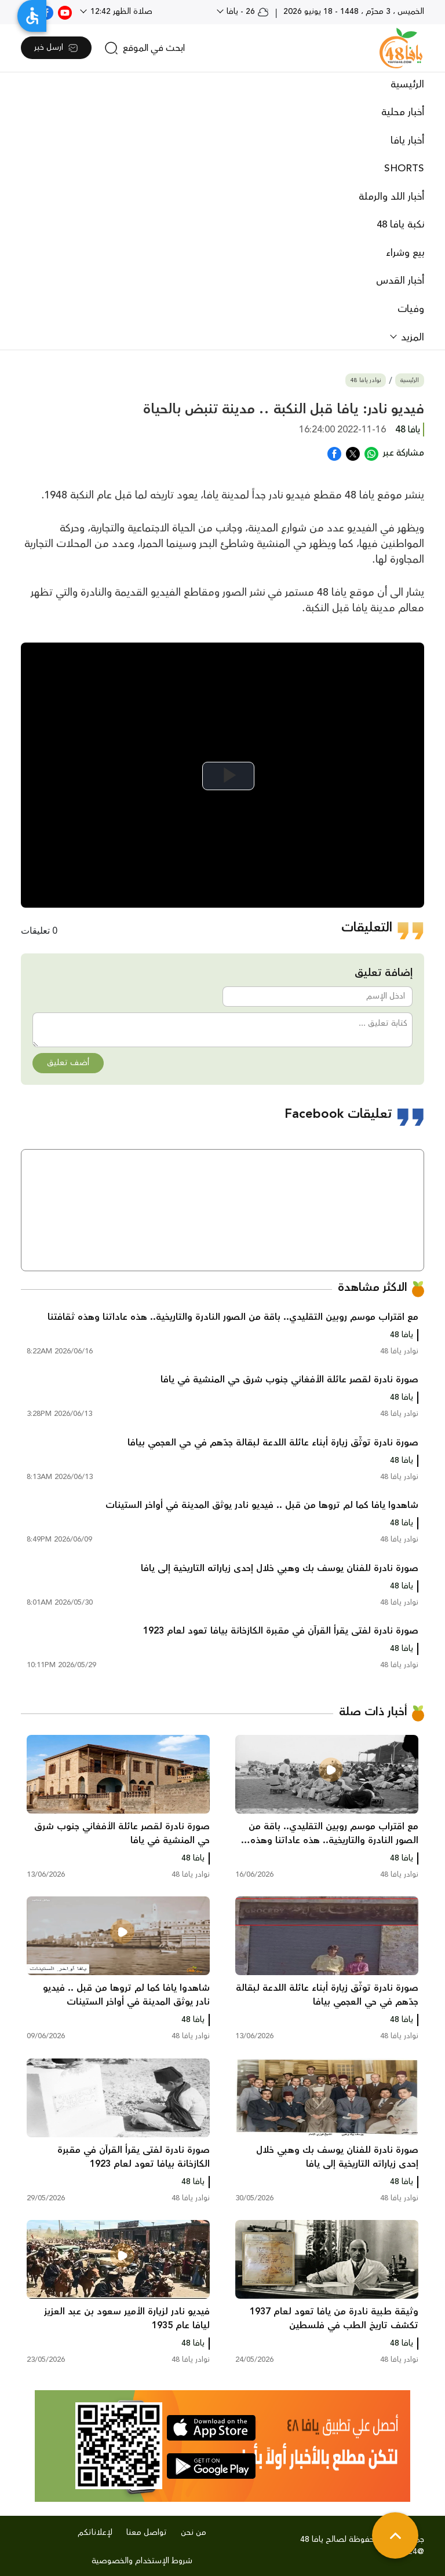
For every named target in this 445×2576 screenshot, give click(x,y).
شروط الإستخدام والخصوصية (142, 2561)
